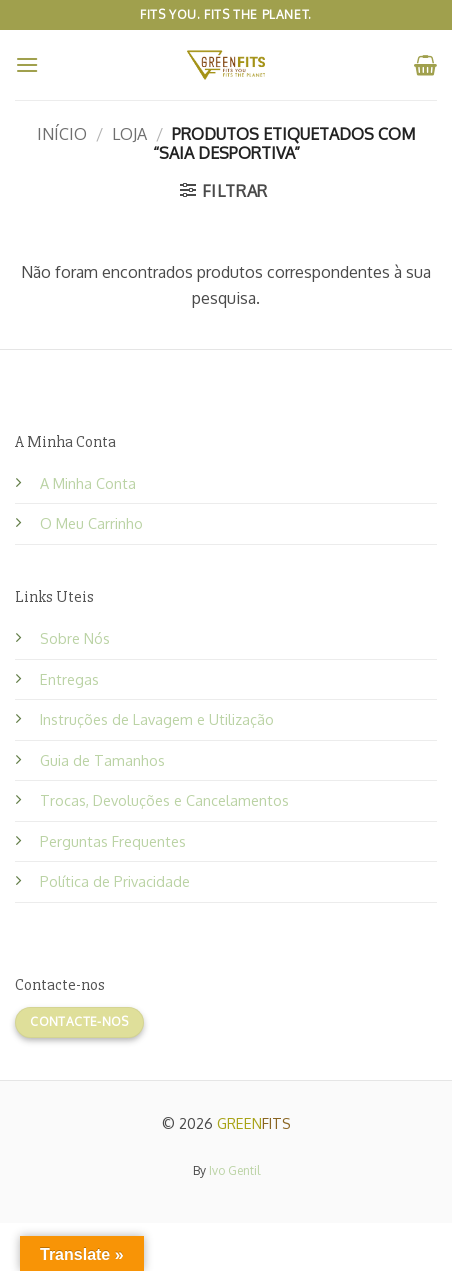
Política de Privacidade (115, 881)
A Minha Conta (88, 483)
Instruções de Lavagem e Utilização (157, 719)
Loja (129, 134)
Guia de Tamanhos (102, 760)
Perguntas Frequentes (113, 841)
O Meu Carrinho (91, 523)
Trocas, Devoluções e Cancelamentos (164, 800)
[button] (27, 64)
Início (62, 134)
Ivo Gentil (234, 1170)
